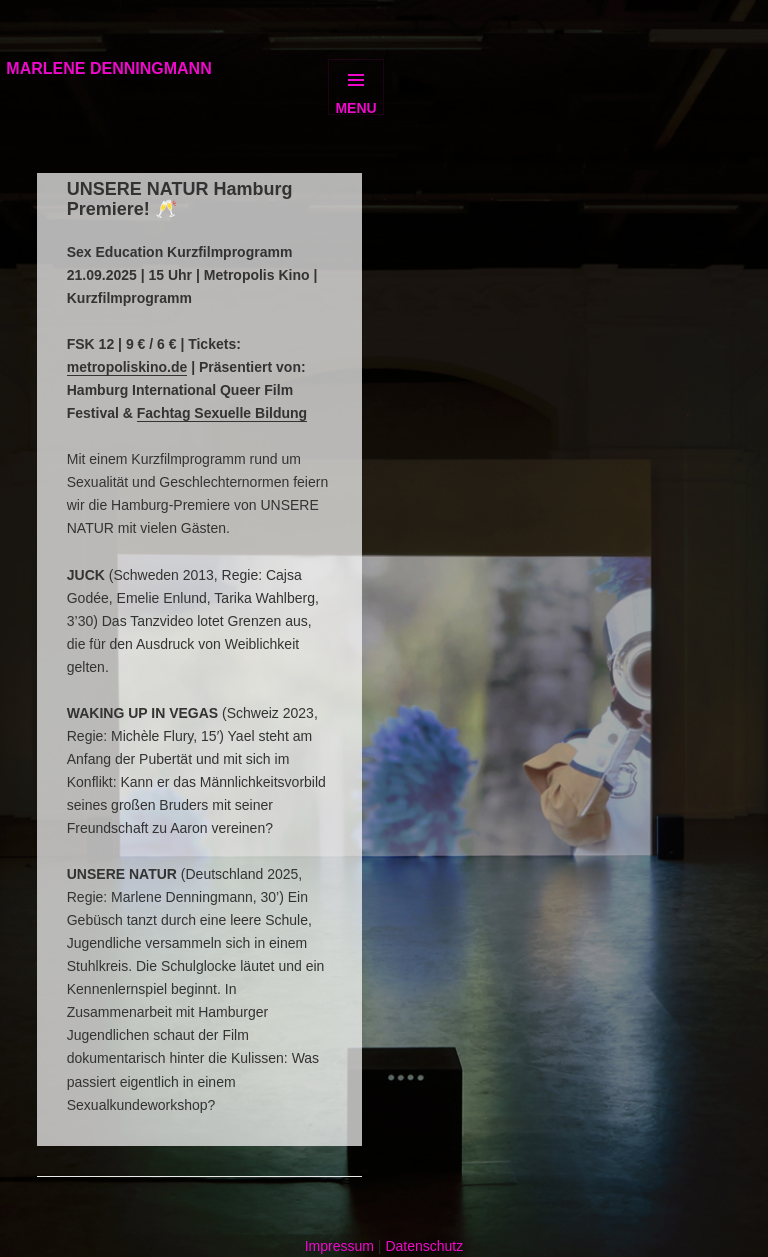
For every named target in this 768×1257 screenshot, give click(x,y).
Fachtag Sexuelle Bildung (222, 413)
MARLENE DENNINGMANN (108, 68)
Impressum (339, 1246)
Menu (355, 107)
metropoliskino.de (127, 367)
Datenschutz (424, 1246)
